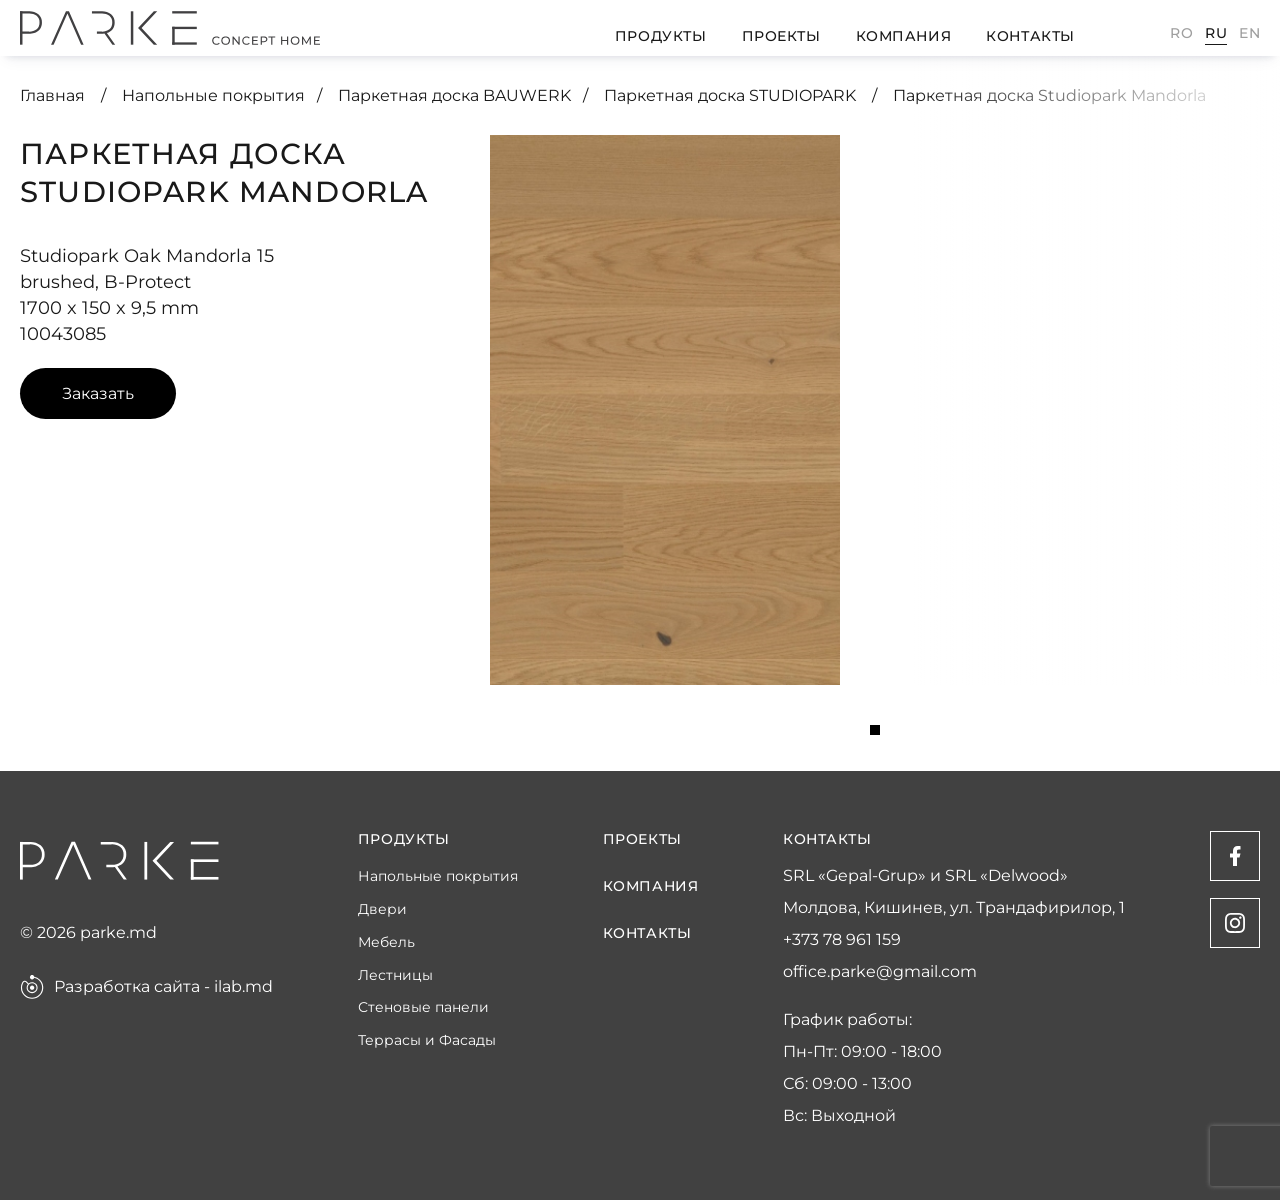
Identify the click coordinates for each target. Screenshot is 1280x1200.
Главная (54, 95)
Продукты (660, 36)
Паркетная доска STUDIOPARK (732, 95)
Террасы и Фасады (427, 1040)
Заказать (98, 393)
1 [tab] (875, 730)
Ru (1216, 33)
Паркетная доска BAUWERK (454, 95)
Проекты (781, 36)
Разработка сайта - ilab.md (163, 987)
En (1249, 33)
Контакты (1030, 36)
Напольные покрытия (213, 95)
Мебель (386, 942)
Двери (382, 909)
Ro (1181, 33)
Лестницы (395, 975)
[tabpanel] (665, 410)
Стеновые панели (423, 1007)
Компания (903, 36)
